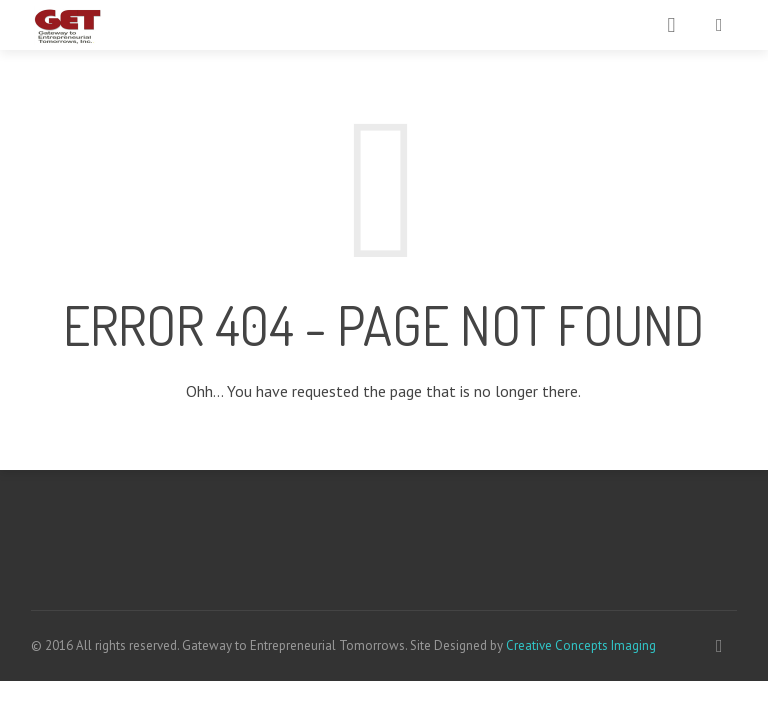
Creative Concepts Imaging (581, 645)
